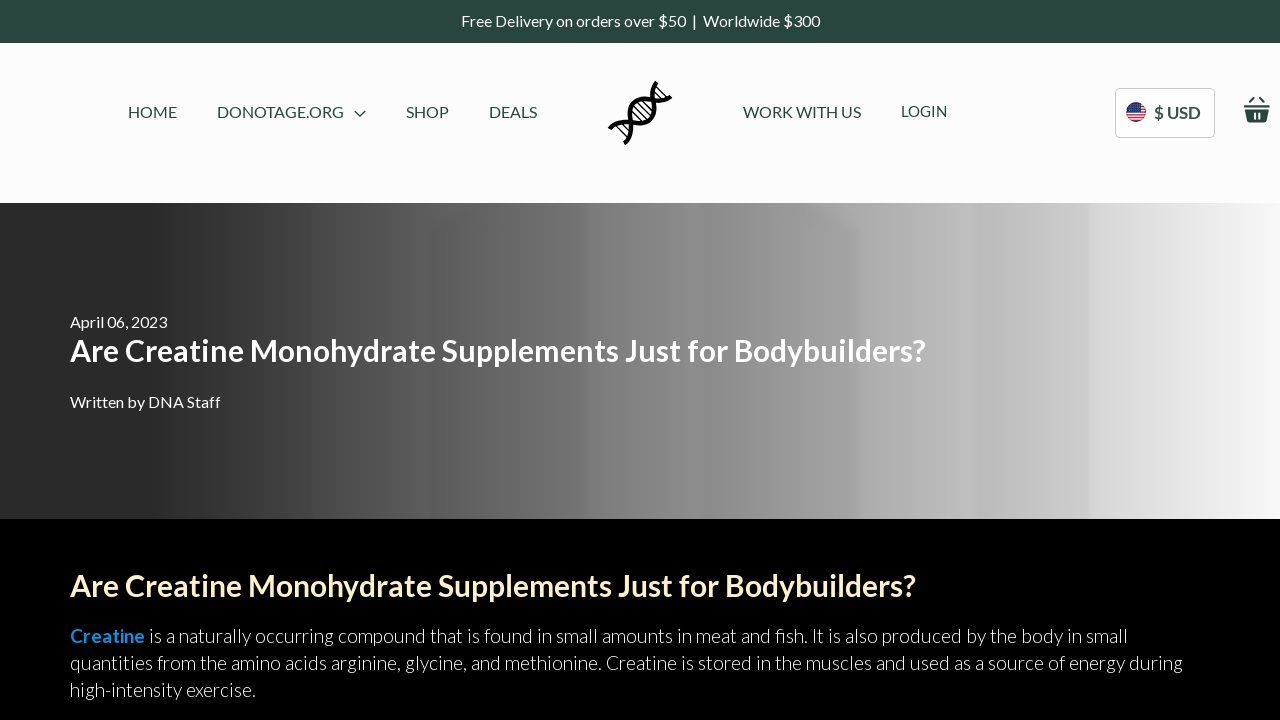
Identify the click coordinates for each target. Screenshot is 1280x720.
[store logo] (640, 113)
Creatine (107, 635)
